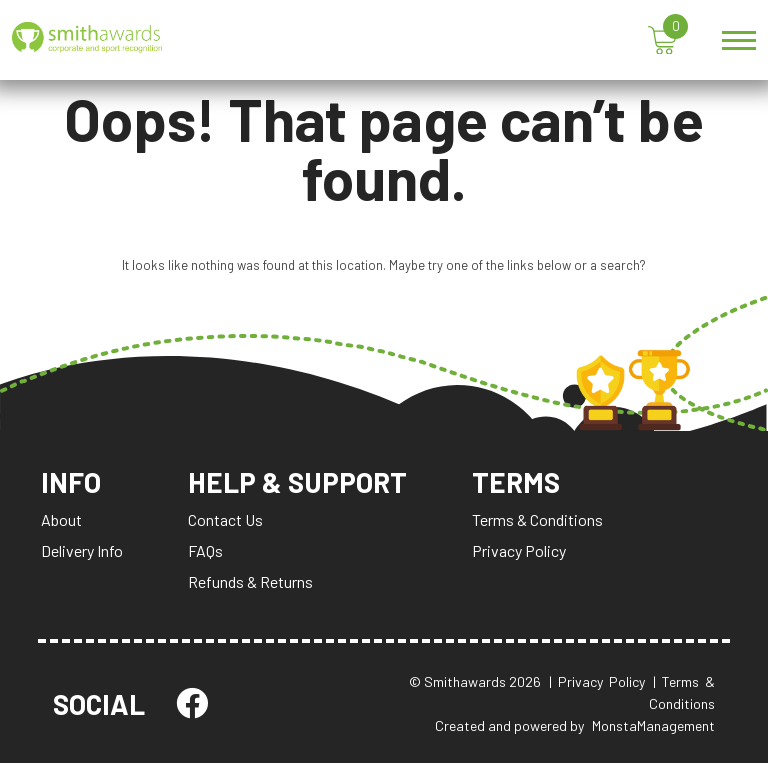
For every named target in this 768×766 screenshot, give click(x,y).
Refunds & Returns (250, 584)
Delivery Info (82, 553)
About (61, 522)
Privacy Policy (521, 553)
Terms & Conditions (539, 522)
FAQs (205, 553)
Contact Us (225, 522)
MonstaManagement (653, 728)
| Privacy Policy (597, 684)
